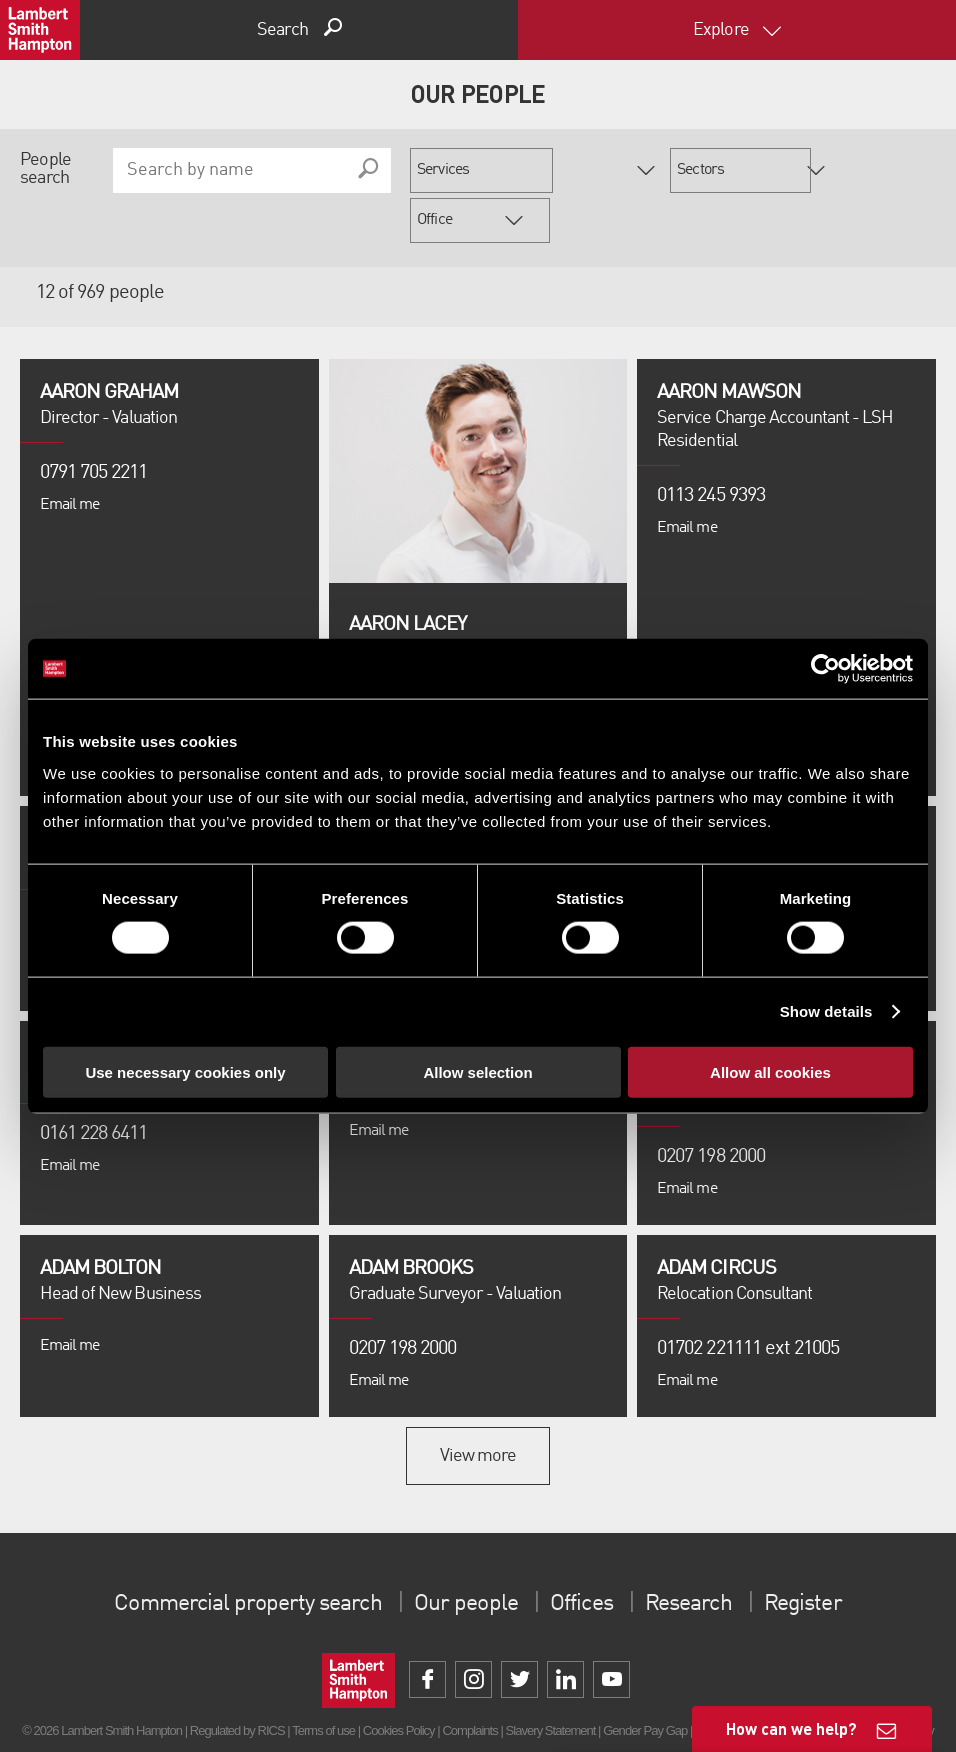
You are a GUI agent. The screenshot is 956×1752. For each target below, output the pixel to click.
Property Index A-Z (431, 1706)
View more (478, 1406)
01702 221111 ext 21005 (748, 1299)
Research (696, 1554)
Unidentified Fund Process (314, 1706)
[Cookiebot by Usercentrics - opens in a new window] (825, 669)
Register (816, 1554)
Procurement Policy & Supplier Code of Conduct (677, 1706)
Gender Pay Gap (645, 1680)
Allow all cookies (770, 1071)
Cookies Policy (399, 1680)
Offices (584, 1554)
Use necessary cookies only (185, 1071)
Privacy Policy (518, 1706)
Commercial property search (238, 1554)
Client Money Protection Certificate (778, 1680)
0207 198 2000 (403, 1299)
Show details (826, 1011)
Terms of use (323, 1680)
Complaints (469, 1680)
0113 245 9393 (711, 446)
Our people (463, 1554)
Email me (69, 455)
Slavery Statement (551, 1680)
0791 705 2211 (94, 423)
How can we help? (791, 1728)
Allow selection (477, 1071)
